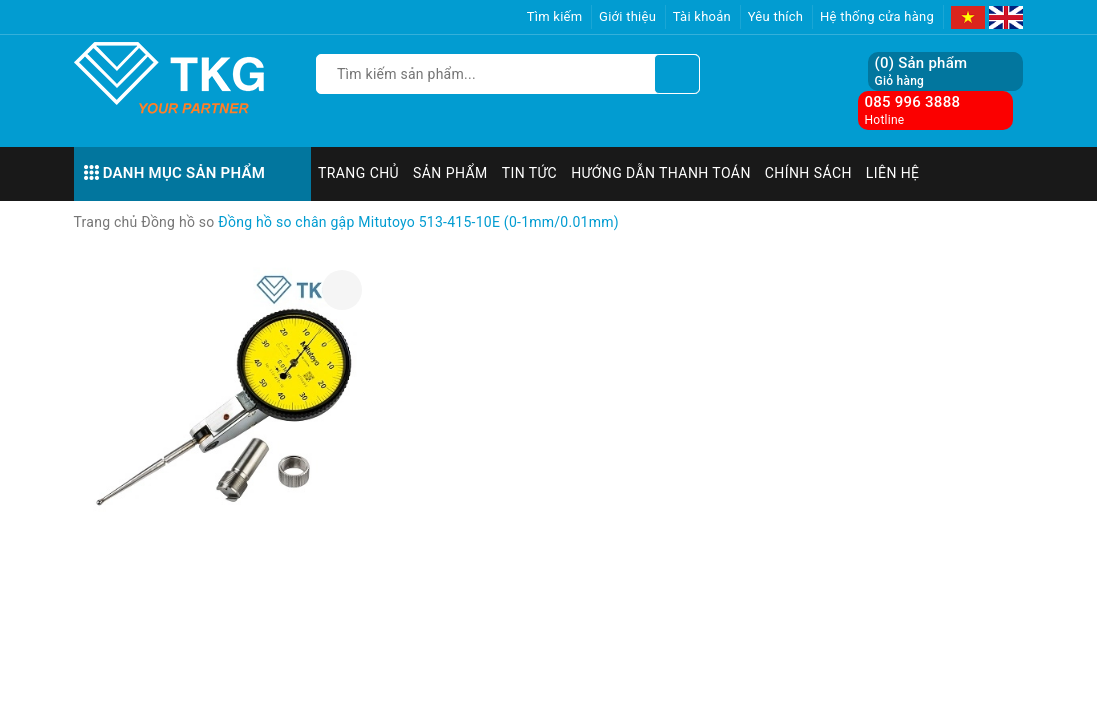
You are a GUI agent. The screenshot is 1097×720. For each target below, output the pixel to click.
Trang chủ (358, 173)
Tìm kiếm (555, 16)
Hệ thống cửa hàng (877, 16)
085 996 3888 (912, 102)
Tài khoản (702, 16)
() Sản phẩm (920, 71)
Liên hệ (893, 173)
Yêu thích (776, 16)
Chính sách (808, 173)
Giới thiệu (627, 16)
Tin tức (530, 173)
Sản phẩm (450, 173)
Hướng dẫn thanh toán (661, 173)
